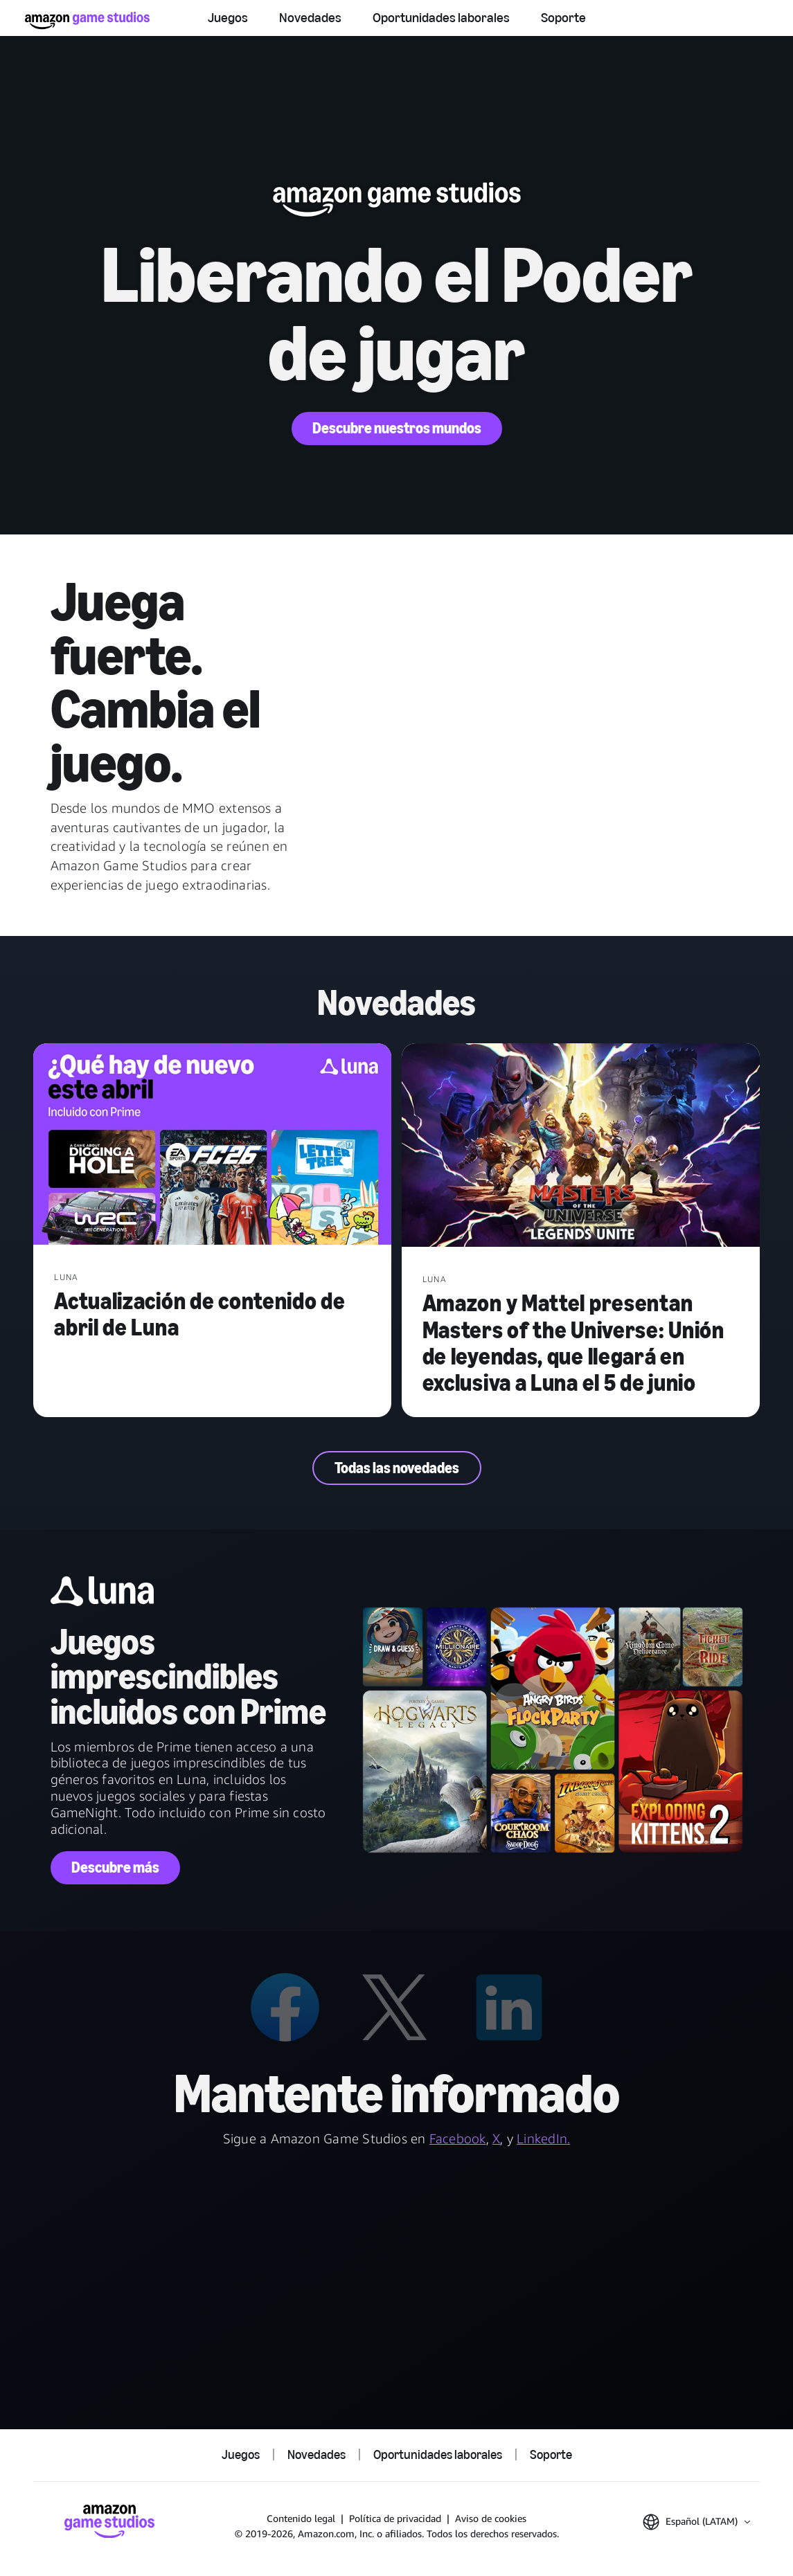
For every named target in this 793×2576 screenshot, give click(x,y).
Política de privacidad (395, 2518)
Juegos (228, 17)
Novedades (310, 17)
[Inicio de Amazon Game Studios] (87, 20)
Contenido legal (301, 2518)
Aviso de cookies (490, 2518)
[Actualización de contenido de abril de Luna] (212, 1145)
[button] (696, 2522)
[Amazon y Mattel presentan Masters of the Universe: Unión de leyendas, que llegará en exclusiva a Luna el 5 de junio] (581, 1146)
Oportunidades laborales (441, 17)
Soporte (563, 17)
